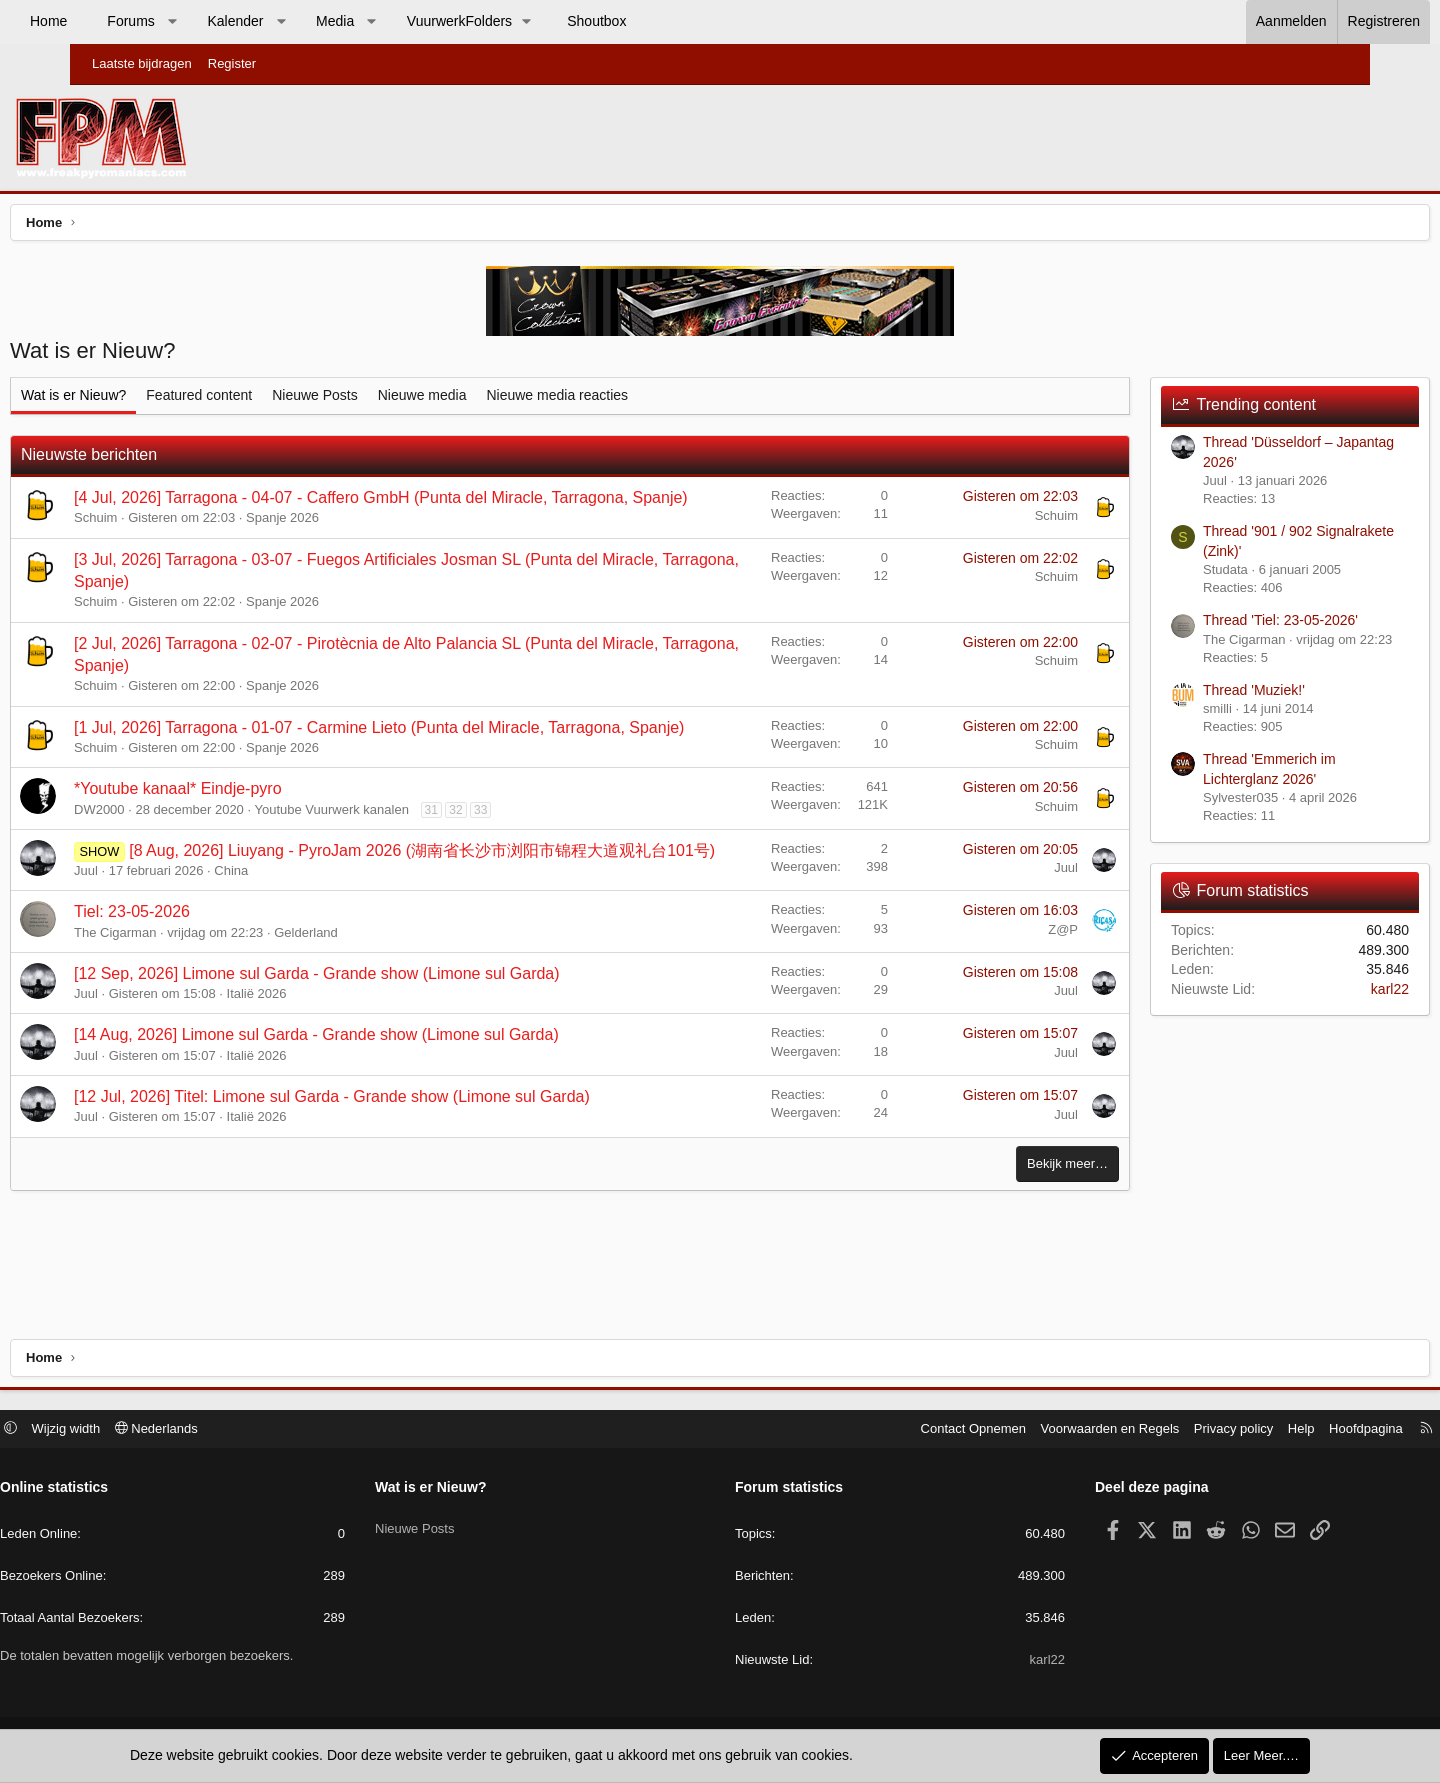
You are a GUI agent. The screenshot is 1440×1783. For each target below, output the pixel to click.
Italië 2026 (332, 1065)
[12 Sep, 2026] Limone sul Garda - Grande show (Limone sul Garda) (392, 1045)
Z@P (988, 1001)
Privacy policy (1153, 1430)
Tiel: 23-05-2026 (207, 983)
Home (118, 21)
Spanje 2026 (357, 545)
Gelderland (381, 1004)
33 (555, 859)
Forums (200, 21)
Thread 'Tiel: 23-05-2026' (1205, 625)
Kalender (305, 21)
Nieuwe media (497, 400)
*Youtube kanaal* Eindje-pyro (253, 838)
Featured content (274, 400)
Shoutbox (666, 21)
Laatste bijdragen (142, 63)
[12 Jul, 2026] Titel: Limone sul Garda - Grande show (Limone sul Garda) (407, 1168)
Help (1221, 1430)
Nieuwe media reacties (632, 400)
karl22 (1315, 994)
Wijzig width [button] (146, 1430)
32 (530, 859)
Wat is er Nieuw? (148, 400)
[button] (242, 22)
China (306, 942)
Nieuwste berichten (164, 459)
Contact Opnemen (894, 1430)
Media (405, 21)
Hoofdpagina (1286, 1430)
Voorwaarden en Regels (1030, 1430)
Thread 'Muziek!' (1179, 695)
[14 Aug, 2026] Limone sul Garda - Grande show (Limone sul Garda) (391, 1107)
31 (506, 859)
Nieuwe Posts (390, 400)
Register (232, 63)
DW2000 (174, 858)
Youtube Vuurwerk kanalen (406, 858)
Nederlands (236, 1430)
